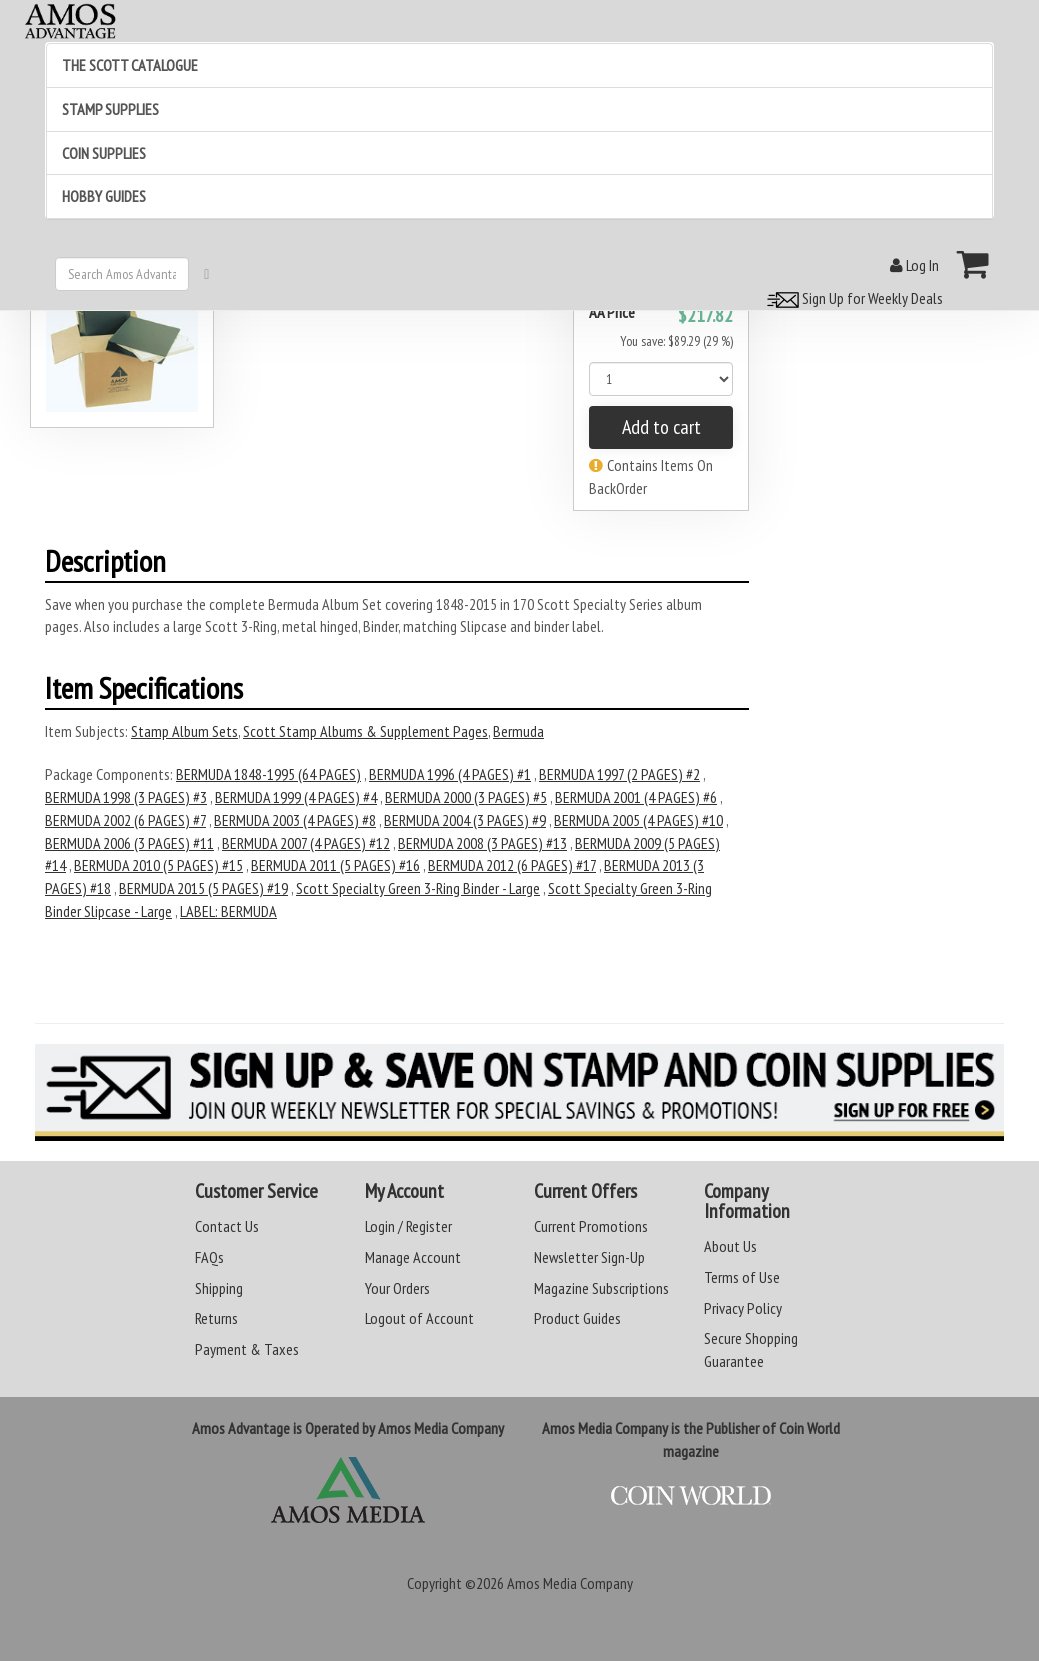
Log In (914, 265)
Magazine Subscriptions (601, 1288)
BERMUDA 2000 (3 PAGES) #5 (466, 797)
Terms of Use (742, 1277)
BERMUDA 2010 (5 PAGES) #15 (158, 865)
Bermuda (518, 731)
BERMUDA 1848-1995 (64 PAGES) (268, 774)
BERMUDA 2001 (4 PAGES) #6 (636, 797)
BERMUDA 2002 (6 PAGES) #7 (125, 820)
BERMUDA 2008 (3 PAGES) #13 (482, 843)
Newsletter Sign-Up (589, 1257)
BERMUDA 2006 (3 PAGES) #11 (129, 843)
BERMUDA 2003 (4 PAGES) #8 (295, 820)
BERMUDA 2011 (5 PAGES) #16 (335, 865)
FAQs (209, 1257)
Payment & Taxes (247, 1349)
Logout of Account (419, 1318)
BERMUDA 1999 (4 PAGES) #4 (296, 797)
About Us (730, 1246)
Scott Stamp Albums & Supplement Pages (365, 731)
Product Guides (577, 1318)
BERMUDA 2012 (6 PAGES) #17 (512, 865)
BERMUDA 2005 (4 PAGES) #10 (638, 820)
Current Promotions (591, 1226)
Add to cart (661, 427)
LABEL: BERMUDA (228, 911)
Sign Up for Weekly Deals (852, 298)
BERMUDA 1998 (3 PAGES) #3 (126, 797)
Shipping (219, 1288)
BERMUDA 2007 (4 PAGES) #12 (306, 843)
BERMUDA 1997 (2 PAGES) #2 (619, 774)
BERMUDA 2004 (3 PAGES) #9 (465, 820)
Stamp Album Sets (184, 731)
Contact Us (227, 1226)
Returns (216, 1318)
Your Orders (397, 1288)
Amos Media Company (570, 1583)
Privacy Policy (743, 1308)
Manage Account (413, 1257)
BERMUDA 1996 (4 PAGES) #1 (450, 774)
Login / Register (408, 1226)
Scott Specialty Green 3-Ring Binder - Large (418, 888)
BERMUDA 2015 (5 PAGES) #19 (203, 888)
